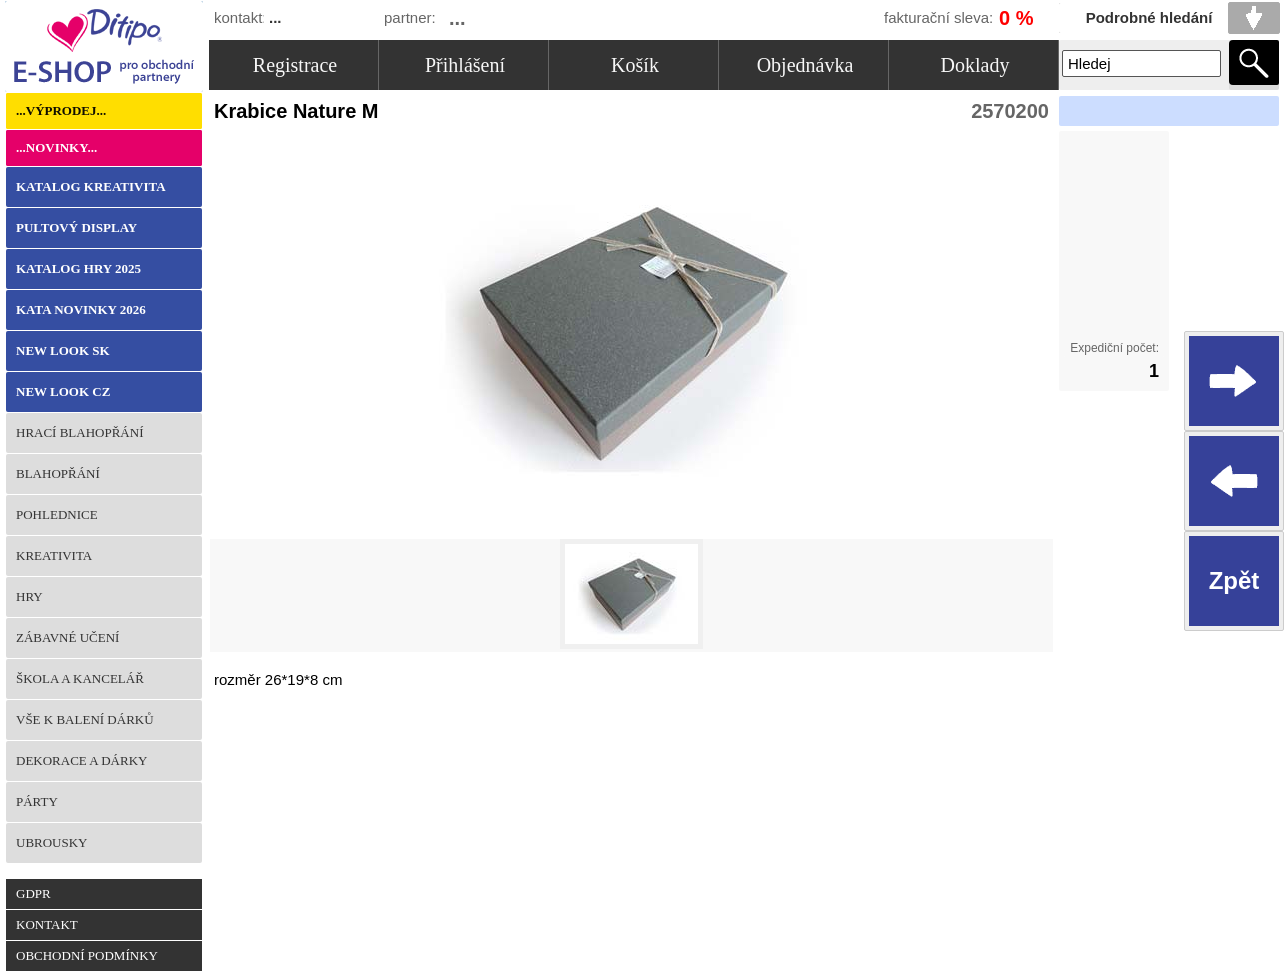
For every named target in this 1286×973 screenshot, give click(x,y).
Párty (37, 801)
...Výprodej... (61, 110)
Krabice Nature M (302, 111)
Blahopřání (58, 473)
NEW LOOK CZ (63, 391)
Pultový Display (76, 227)
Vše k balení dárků (85, 719)
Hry (29, 596)
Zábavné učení (67, 637)
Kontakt (47, 924)
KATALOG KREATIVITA (91, 186)
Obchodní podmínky (87, 955)
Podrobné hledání (1149, 17)
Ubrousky (52, 842)
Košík (635, 65)
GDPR (33, 893)
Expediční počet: (1114, 348)
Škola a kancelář (80, 678)
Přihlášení (465, 65)
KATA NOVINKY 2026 (81, 309)
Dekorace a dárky (81, 760)
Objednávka (805, 65)
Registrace (295, 65)
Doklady (975, 65)
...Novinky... (56, 147)
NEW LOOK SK (63, 350)
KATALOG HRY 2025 (78, 268)
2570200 (1010, 111)
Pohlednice (57, 514)
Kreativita (54, 555)
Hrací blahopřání (79, 432)
